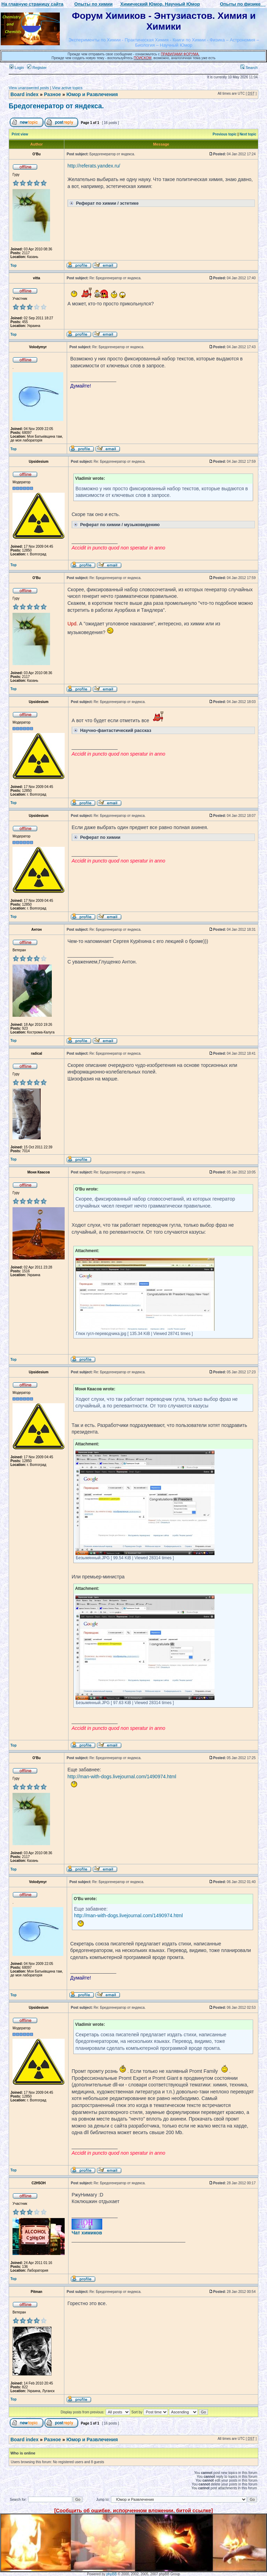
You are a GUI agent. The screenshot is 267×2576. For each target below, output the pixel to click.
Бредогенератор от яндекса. (56, 106)
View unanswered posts (29, 88)
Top (13, 265)
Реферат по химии (96, 837)
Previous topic (225, 134)
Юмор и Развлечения (92, 94)
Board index (24, 94)
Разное (52, 94)
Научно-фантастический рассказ (111, 730)
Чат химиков (87, 2232)
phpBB (111, 2574)
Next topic (248, 134)
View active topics (67, 88)
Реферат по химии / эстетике (103, 203)
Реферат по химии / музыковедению (116, 524)
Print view (20, 134)
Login (16, 67)
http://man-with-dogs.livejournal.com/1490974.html (121, 1776)
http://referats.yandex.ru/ (93, 166)
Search (249, 67)
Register (37, 67)
